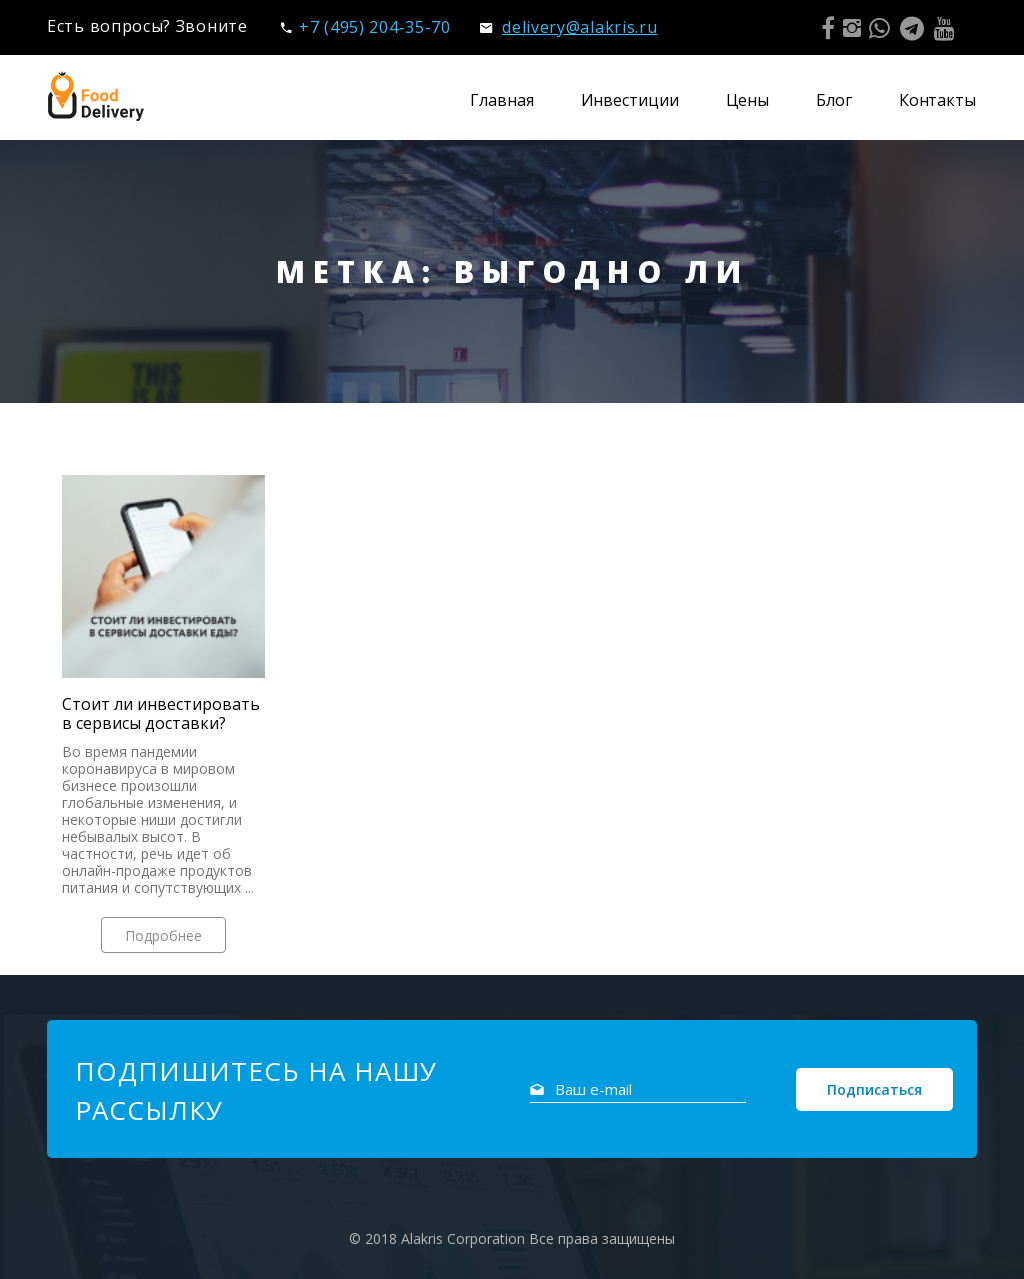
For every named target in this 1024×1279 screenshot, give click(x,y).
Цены (748, 100)
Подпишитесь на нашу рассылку (256, 1090)
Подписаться (874, 1089)
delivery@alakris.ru (568, 27)
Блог (834, 100)
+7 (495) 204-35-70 (365, 27)
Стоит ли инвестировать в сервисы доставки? (161, 714)
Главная (501, 100)
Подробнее (163, 935)
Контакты (937, 100)
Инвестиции (630, 100)
